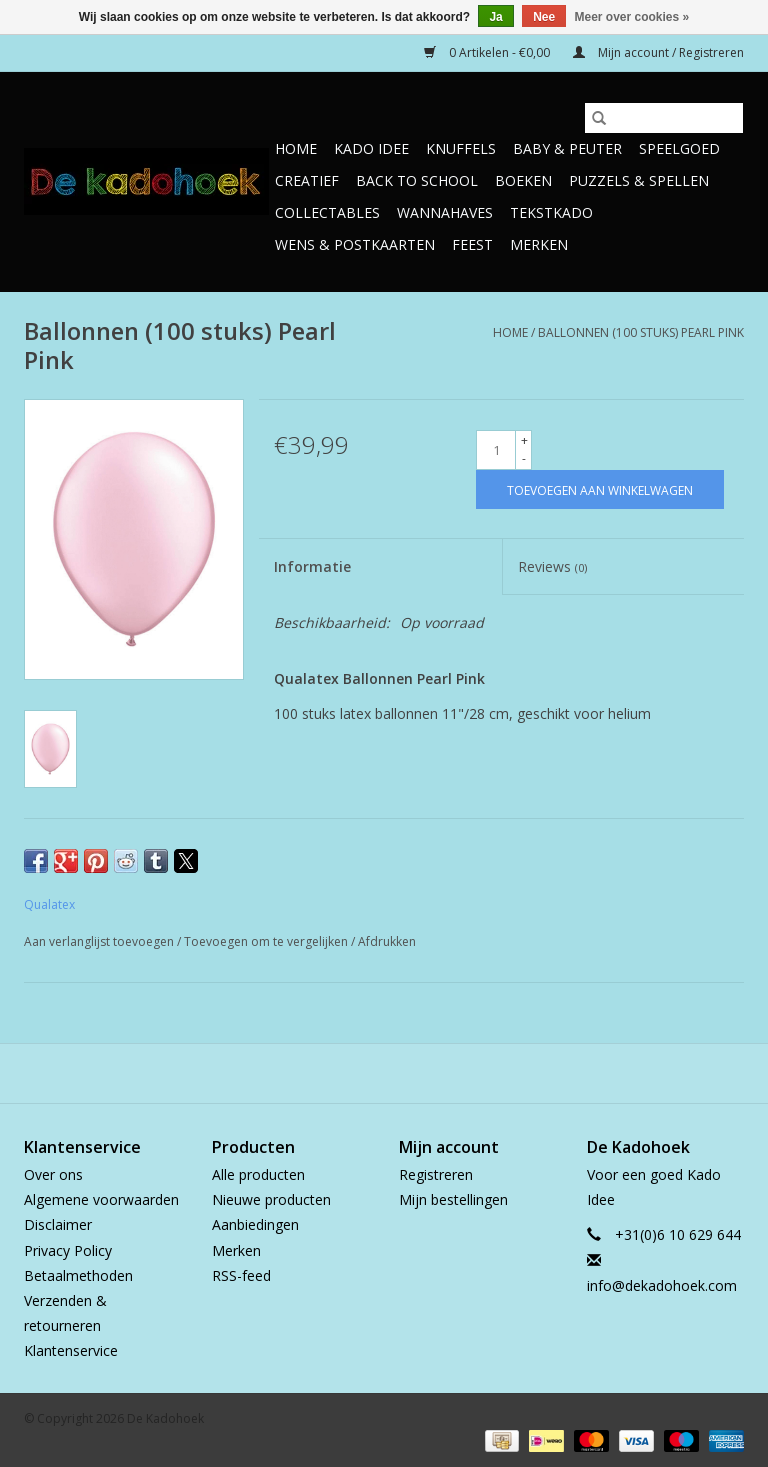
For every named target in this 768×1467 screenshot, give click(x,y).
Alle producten (258, 1174)
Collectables (327, 212)
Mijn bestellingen (453, 1199)
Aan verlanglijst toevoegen (100, 941)
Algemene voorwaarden (101, 1199)
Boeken (523, 180)
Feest (472, 244)
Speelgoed (679, 148)
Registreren (436, 1174)
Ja (495, 17)
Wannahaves (445, 212)
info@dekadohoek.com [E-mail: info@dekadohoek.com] (662, 1285)
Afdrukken (387, 941)
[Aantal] (496, 450)
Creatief (307, 180)
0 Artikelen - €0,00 (488, 52)
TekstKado (551, 212)
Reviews (552, 566)
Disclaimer (58, 1224)
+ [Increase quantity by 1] (524, 440)
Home (296, 148)
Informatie (312, 566)
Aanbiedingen (255, 1224)
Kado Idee (371, 148)
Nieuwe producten (271, 1199)
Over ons (53, 1174)
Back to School (417, 180)
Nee (544, 17)
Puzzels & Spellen (639, 180)
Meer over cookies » (632, 17)
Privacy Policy (68, 1250)
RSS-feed (241, 1275)
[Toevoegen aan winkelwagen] (600, 489)
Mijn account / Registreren (658, 52)
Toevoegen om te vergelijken (267, 941)
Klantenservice (71, 1350)
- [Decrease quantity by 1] (524, 458)
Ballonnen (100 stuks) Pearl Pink (641, 332)
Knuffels (461, 148)
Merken (539, 244)
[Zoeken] (664, 118)
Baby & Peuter (567, 148)
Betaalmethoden (78, 1275)
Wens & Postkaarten (355, 244)
